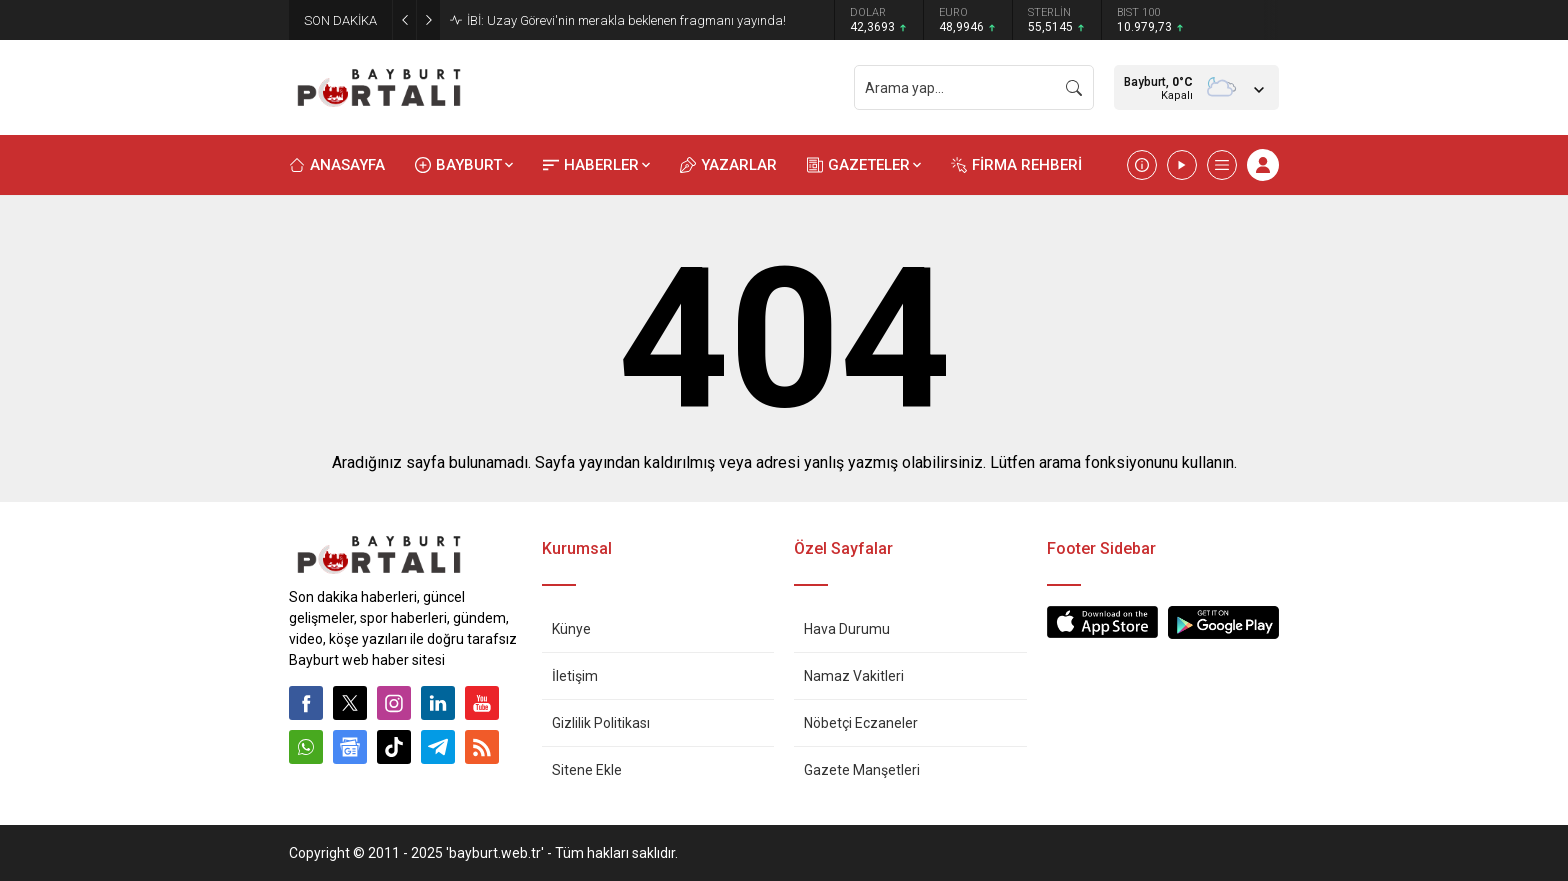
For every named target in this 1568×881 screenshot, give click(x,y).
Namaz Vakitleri (854, 676)
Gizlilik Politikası (601, 723)
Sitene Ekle (587, 770)
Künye (571, 629)
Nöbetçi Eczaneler (861, 723)
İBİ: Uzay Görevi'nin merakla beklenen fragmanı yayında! (626, 20)
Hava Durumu (847, 629)
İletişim (575, 676)
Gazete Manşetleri (862, 770)
